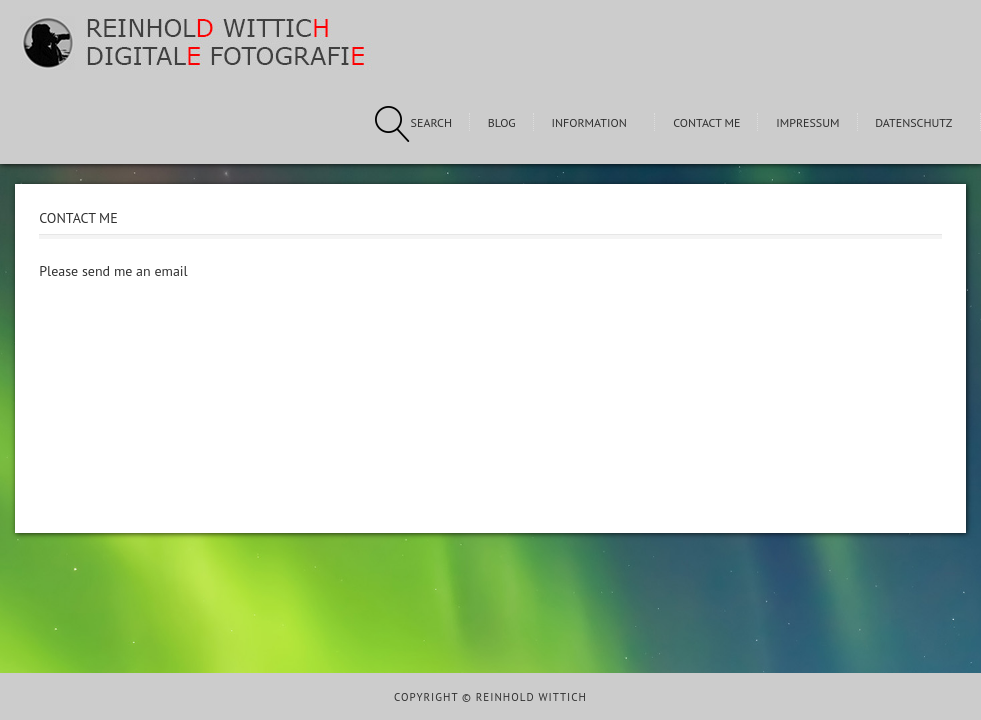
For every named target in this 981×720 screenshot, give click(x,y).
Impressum (807, 122)
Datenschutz (913, 122)
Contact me (706, 122)
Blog (502, 122)
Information (588, 122)
